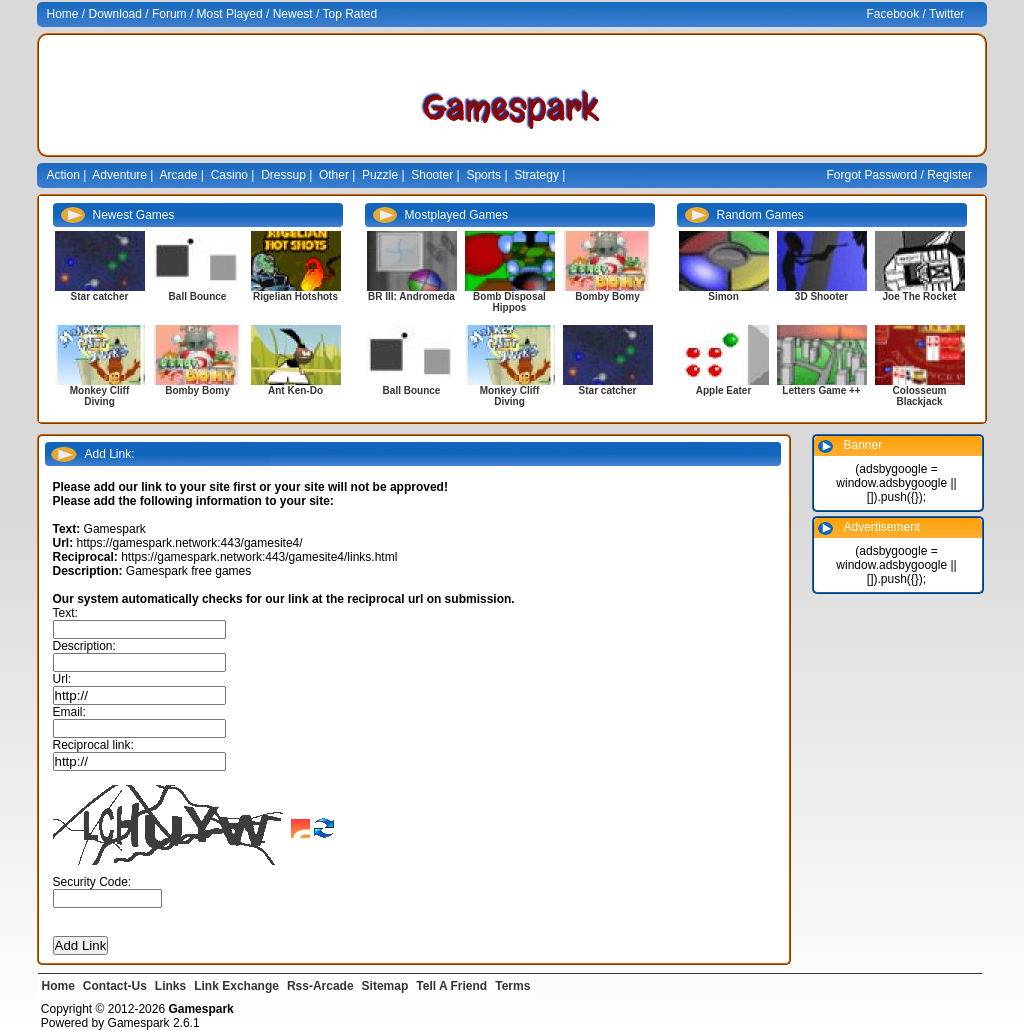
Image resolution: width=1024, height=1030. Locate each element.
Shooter (432, 175)
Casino (229, 175)
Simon (723, 296)
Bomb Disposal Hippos (509, 302)
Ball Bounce (198, 296)
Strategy (536, 175)
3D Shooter (821, 296)
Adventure (119, 175)
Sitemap (385, 986)
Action (63, 175)
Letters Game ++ (821, 390)
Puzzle (380, 175)
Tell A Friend (451, 986)
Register (949, 175)
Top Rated (349, 14)
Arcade (179, 175)
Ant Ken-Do (295, 390)
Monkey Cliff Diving (99, 396)
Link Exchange (236, 986)
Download (115, 14)
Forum (169, 14)
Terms (512, 986)
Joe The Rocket (920, 296)
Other (334, 175)
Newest (293, 14)
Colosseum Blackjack (920, 396)
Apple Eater (724, 390)
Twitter (946, 14)
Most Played (230, 14)
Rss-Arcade (320, 986)
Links (170, 986)
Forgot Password (872, 175)
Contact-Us (115, 986)
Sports (483, 175)
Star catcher (100, 296)
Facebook (893, 14)
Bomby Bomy (197, 390)
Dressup (283, 175)
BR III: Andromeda (411, 296)
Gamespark (139, 1023)
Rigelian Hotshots (295, 296)
